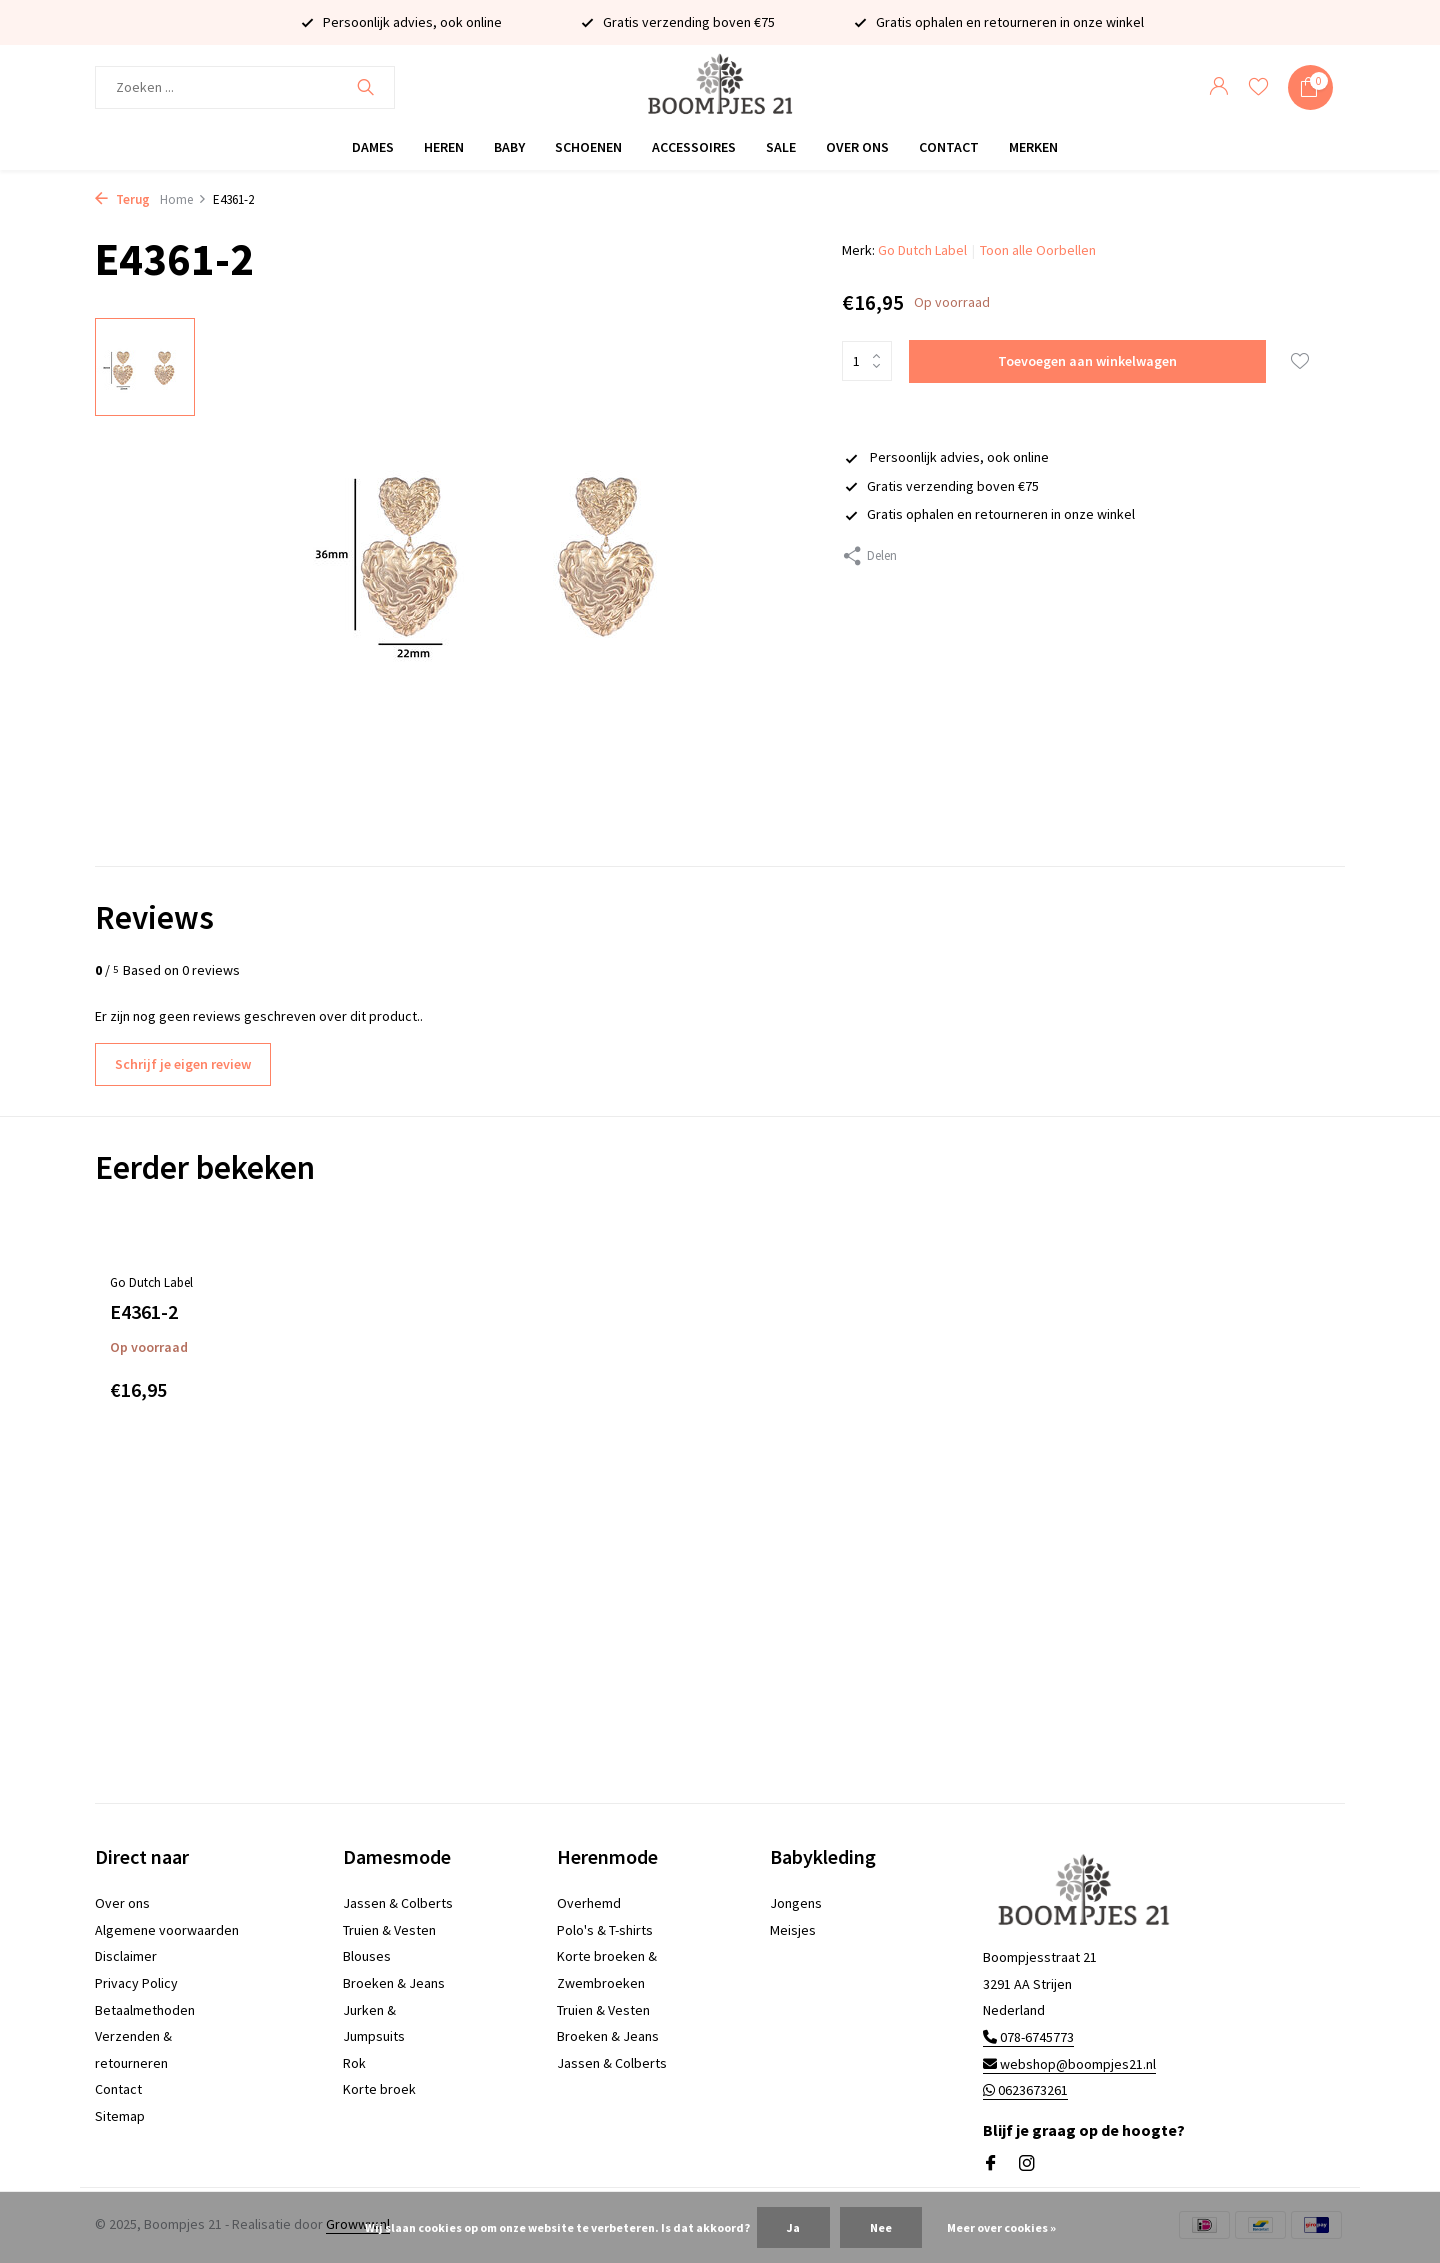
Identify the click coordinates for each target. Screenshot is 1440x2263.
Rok (354, 2063)
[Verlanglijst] (1258, 87)
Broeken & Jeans (394, 1983)
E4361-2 (144, 1311)
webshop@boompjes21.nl (1069, 2064)
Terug (122, 199)
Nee (881, 2227)
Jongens (796, 1903)
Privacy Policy (136, 1983)
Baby (509, 147)
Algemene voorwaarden (167, 1930)
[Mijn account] (1218, 87)
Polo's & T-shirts (605, 1930)
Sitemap (120, 2116)
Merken (1033, 147)
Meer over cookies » (1001, 2227)
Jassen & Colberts (398, 1903)
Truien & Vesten (389, 1930)
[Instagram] (1027, 2164)
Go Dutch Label (922, 250)
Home (183, 199)
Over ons (857, 147)
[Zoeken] (245, 87)
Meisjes (793, 1930)
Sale (781, 147)
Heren (444, 147)
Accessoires (694, 147)
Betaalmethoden (145, 2010)
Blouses (367, 1956)
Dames (373, 147)
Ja (793, 2227)
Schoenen (588, 147)
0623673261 (1025, 2090)
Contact (949, 147)
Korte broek (379, 2089)
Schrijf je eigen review (183, 1064)
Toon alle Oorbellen (1038, 250)
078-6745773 (1028, 2037)
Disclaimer (126, 1956)
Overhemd (589, 1903)
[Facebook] (991, 2164)
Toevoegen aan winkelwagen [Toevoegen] (1087, 361)
